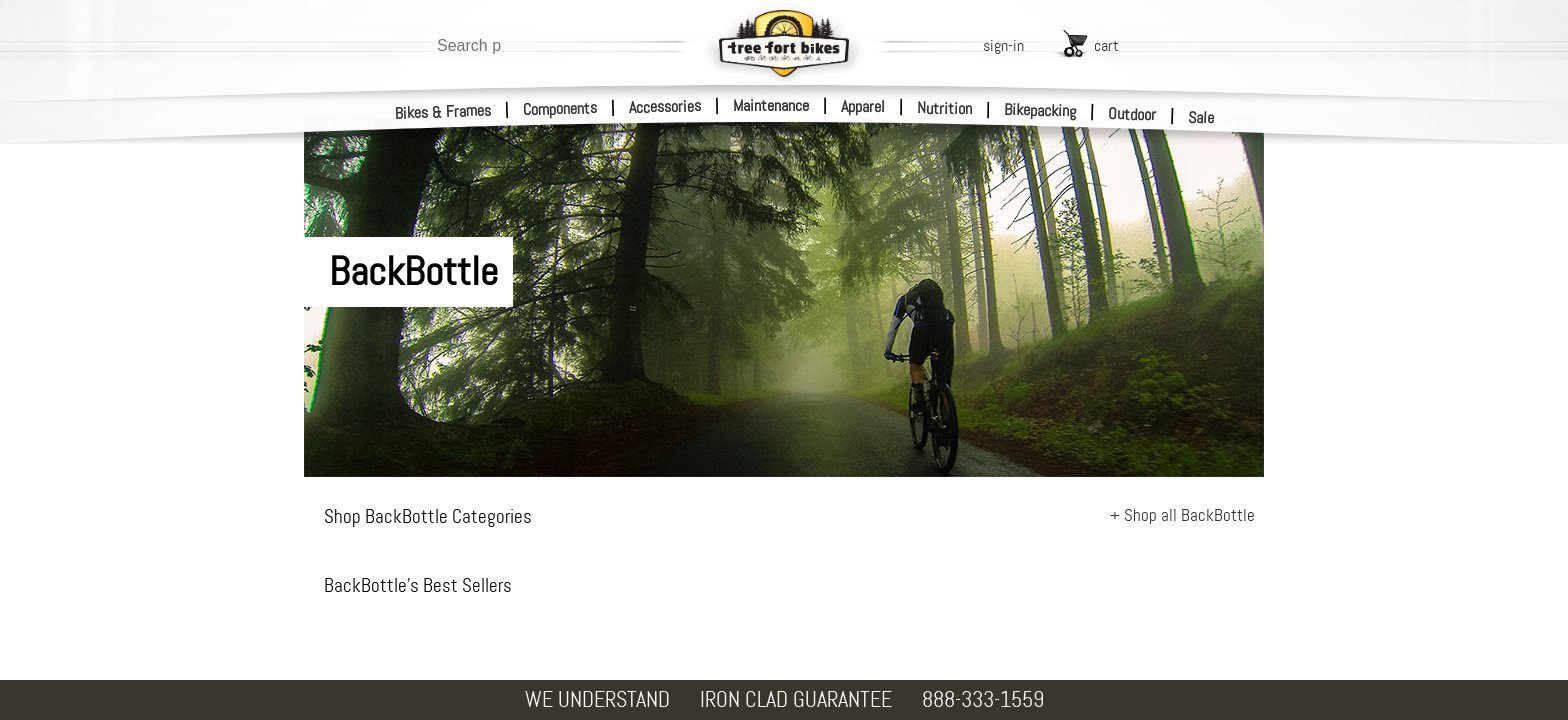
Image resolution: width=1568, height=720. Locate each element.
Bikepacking (1040, 110)
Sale (1201, 118)
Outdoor (1132, 114)
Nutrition (944, 108)
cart (1106, 45)
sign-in (1003, 45)
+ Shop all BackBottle (1182, 515)
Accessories (665, 106)
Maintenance (771, 105)
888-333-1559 (983, 699)
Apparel (863, 106)
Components (560, 108)
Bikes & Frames (443, 112)
